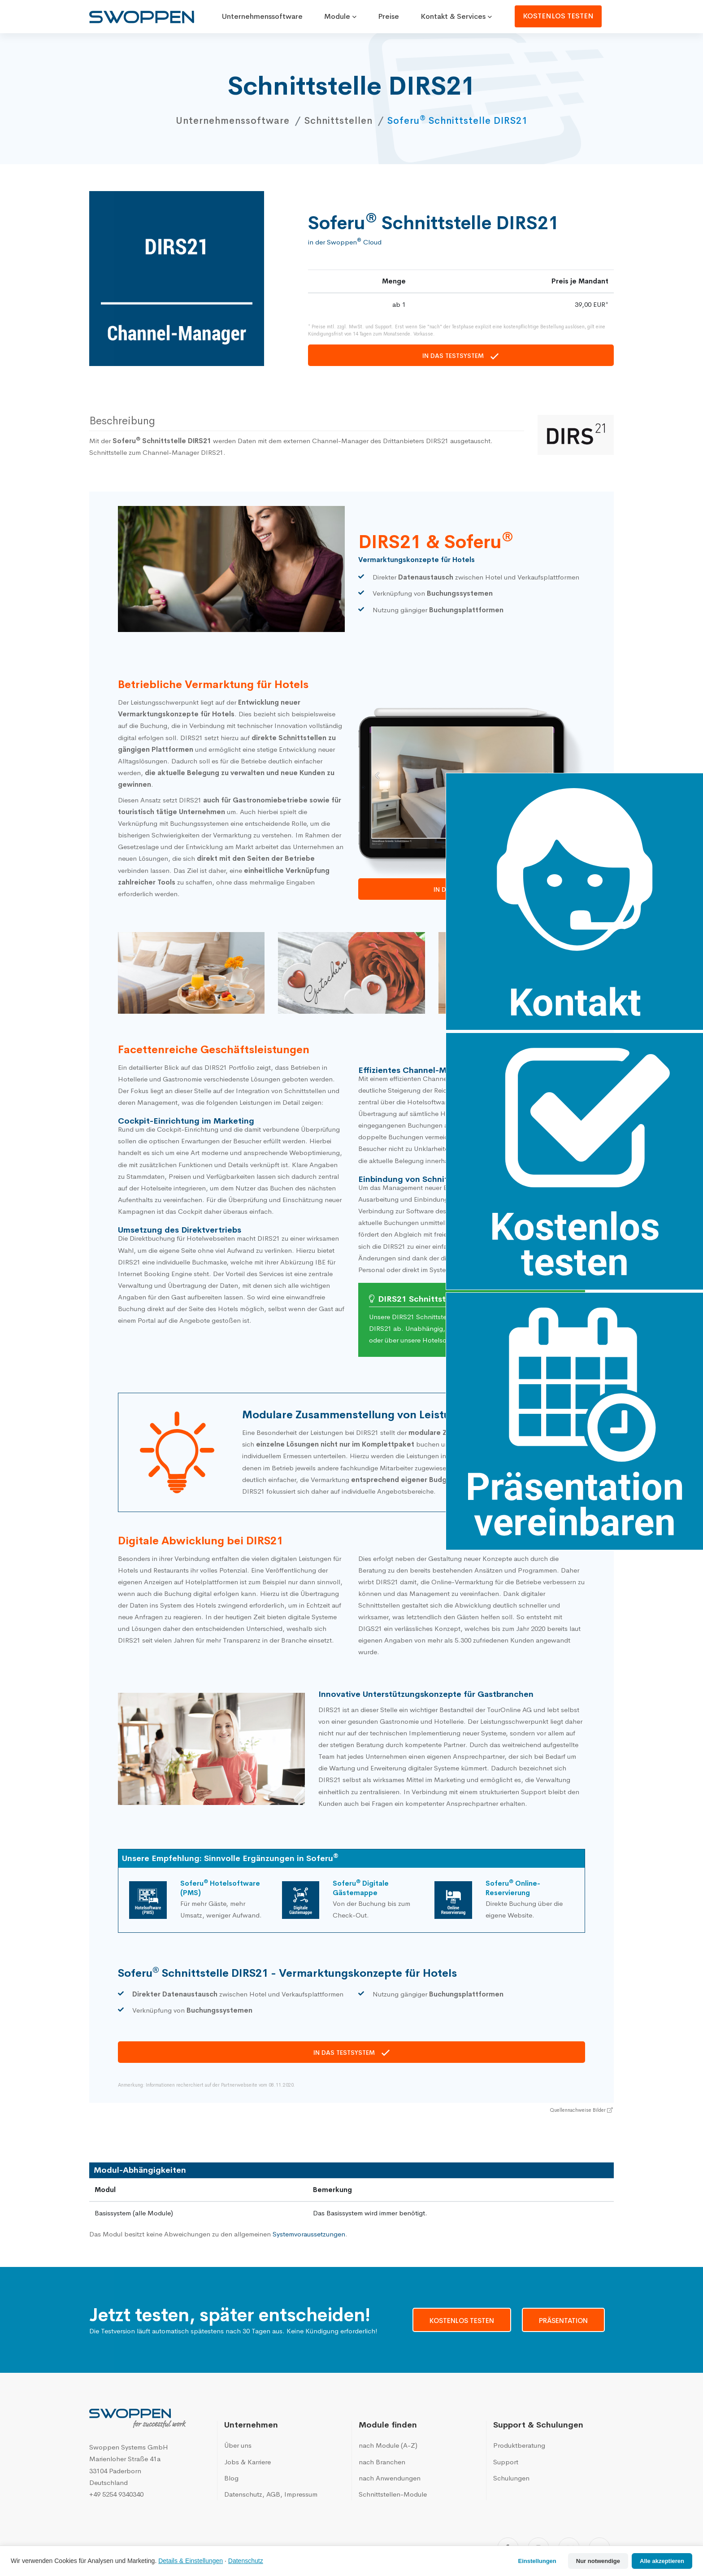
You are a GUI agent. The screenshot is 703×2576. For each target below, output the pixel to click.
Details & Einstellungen (190, 2560)
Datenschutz (245, 2560)
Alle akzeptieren (662, 2561)
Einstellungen (537, 2561)
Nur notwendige (598, 2561)
